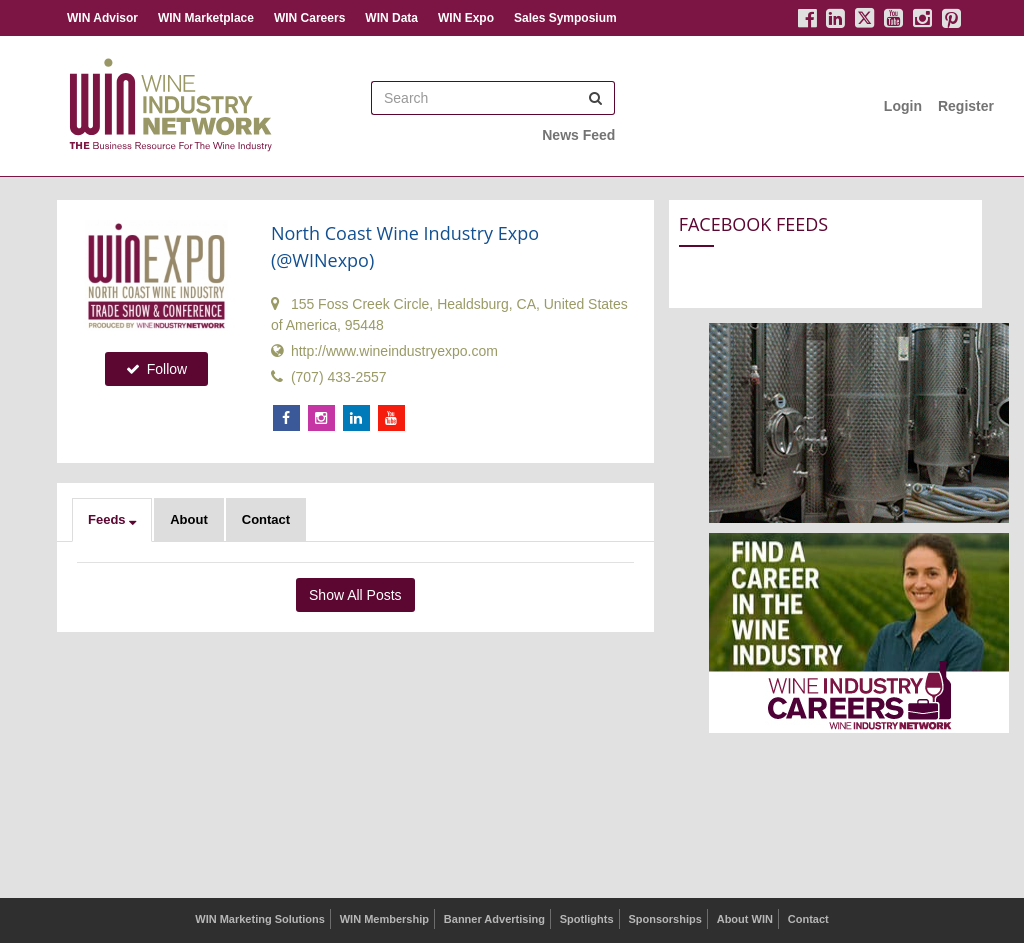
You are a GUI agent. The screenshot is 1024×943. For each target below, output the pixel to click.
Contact (266, 519)
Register (966, 106)
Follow (156, 369)
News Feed (578, 135)
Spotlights (587, 919)
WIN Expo (466, 18)
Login (903, 106)
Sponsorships (664, 919)
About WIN (745, 919)
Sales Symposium (565, 18)
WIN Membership (384, 919)
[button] (112, 520)
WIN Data (391, 18)
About (189, 519)
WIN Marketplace (206, 18)
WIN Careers (309, 18)
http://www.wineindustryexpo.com (384, 351)
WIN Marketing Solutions (260, 919)
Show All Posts (355, 595)
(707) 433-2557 (329, 377)
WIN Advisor (102, 18)
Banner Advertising (494, 919)
